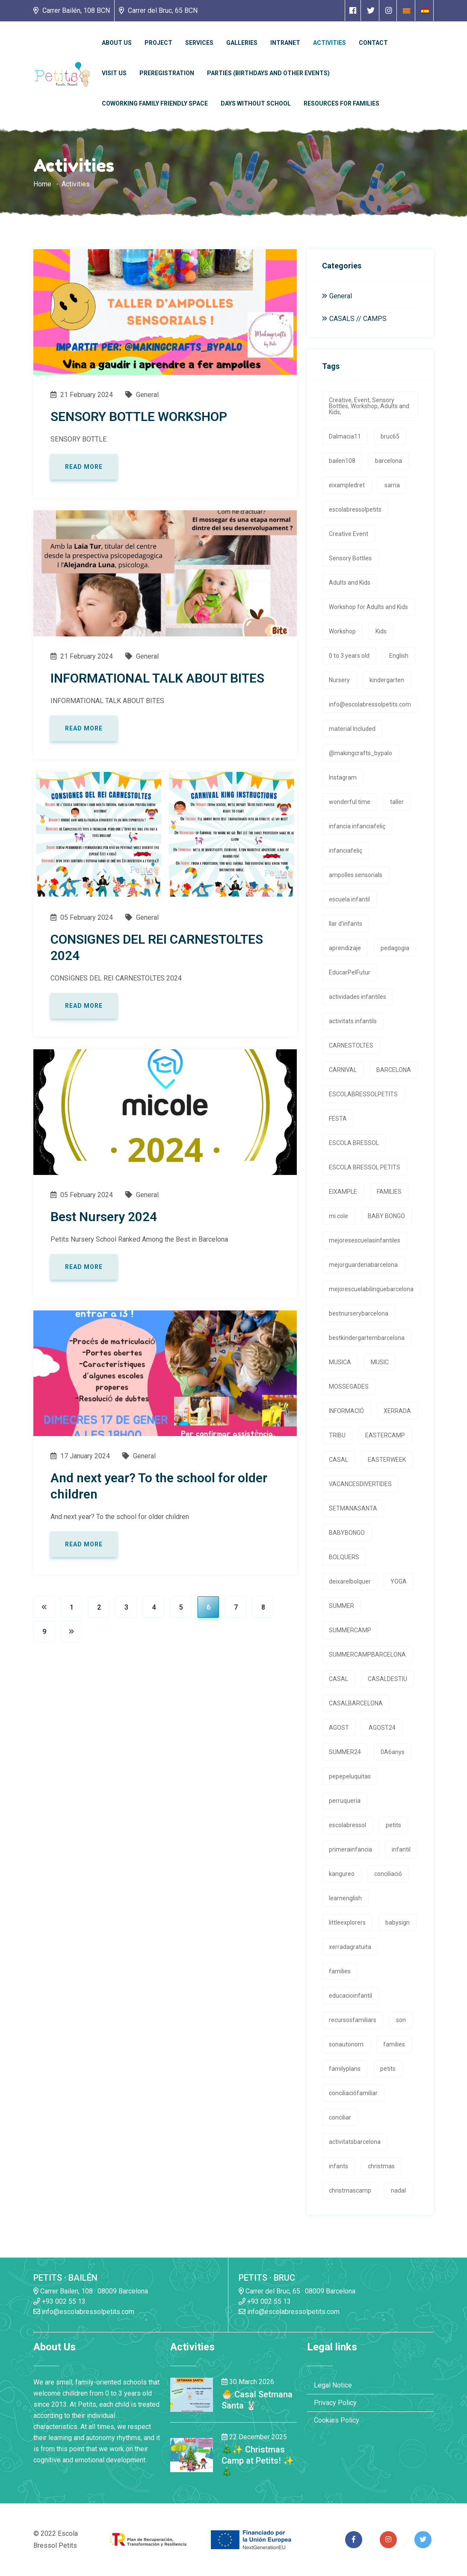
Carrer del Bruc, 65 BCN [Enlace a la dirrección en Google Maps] (158, 10)
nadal (398, 2190)
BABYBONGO (347, 1532)
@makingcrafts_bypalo (360, 753)
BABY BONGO (386, 1216)
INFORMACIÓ (346, 1410)
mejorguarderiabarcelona (363, 1264)
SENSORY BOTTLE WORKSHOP (138, 416)
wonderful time (349, 801)
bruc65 (390, 436)
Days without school (256, 103)
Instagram (343, 777)
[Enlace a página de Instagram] (388, 10)
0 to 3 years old (349, 655)
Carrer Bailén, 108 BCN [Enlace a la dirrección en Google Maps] (71, 10)
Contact (373, 42)
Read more (84, 466)
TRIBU (337, 1435)
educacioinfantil (350, 1995)
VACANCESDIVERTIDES (360, 1484)
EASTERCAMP (385, 1435)
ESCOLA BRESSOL (354, 1142)
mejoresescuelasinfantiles (364, 1240)
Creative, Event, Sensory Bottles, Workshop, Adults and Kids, (369, 406)
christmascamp (350, 2190)
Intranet (285, 42)
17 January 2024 (80, 1456)
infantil (401, 1849)
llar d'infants (345, 923)
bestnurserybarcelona (358, 1313)
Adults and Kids (349, 582)
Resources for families (341, 103)
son (401, 2020)
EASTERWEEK (387, 1459)
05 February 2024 (81, 917)
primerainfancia (350, 1849)
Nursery (339, 680)
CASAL (338, 1459)
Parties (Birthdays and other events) (268, 73)
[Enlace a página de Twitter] (371, 10)
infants (338, 2166)
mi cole (338, 1216)
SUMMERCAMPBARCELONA (367, 1654)
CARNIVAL (343, 1069)
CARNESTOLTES (351, 1045)
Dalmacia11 (345, 436)
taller (397, 801)
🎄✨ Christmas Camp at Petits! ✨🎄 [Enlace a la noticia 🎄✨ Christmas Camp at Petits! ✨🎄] (258, 2460)
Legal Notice (333, 2385)
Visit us (114, 73)
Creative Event (348, 533)
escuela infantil (349, 899)
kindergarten (386, 680)
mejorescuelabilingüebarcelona (371, 1289)
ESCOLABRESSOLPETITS (363, 1094)
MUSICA (340, 1362)
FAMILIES (389, 1191)
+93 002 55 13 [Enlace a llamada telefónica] (59, 2301)
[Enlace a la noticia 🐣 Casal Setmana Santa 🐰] (191, 2394)
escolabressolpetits (355, 509)
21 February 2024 (81, 395)
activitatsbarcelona (355, 2141)
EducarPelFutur (349, 972)
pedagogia (395, 948)
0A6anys (393, 1752)
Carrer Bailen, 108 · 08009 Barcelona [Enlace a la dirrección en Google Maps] (90, 2291)
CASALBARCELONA (356, 1703)
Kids (381, 631)
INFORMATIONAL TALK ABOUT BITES (157, 678)
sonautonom (346, 2044)
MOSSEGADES (349, 1386)
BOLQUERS (344, 1557)
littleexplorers (347, 1922)
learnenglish (345, 1898)
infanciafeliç (345, 850)
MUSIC (380, 1362)
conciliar (340, 2117)
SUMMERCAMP (350, 1630)
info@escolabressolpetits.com (370, 704)
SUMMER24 (345, 1752)
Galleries (241, 42)
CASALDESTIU (387, 1678)
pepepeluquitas (350, 1776)
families (340, 1971)
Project (158, 42)
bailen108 (342, 460)
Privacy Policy (335, 2403)
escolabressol (347, 1825)
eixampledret (347, 485)
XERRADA (397, 1410)
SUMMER (341, 1605)
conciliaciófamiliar (353, 2093)
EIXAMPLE (343, 1191)
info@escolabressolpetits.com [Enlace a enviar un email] (83, 2312)
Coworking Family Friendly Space (155, 103)
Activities (329, 42)
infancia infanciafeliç (357, 826)
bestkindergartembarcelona (367, 1337)
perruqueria (345, 1800)
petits (393, 1825)
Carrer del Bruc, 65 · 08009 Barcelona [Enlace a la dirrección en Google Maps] (297, 2291)
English (398, 655)
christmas (381, 2166)
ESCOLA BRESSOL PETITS (364, 1167)
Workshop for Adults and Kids (368, 607)
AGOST (339, 1727)
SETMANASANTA (353, 1508)
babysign (397, 1922)
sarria (392, 485)
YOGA (398, 1581)
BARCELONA (393, 1069)
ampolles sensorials (355, 874)
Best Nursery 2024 (103, 1216)
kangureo (342, 1873)
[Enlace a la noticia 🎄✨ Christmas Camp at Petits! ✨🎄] (191, 2455)
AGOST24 (382, 1727)
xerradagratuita (350, 1946)
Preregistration (166, 73)
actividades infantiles (357, 996)
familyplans (345, 2068)
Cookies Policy (336, 2420)
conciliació (388, 1873)
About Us (117, 42)
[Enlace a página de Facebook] (352, 10)
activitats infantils (353, 1021)
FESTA (338, 1118)
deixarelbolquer (350, 1581)
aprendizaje (345, 948)
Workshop (342, 631)
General (142, 395)
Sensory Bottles (350, 558)
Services (199, 42)
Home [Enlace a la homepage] (42, 184)
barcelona (388, 460)
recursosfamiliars (352, 2020)
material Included (352, 728)
